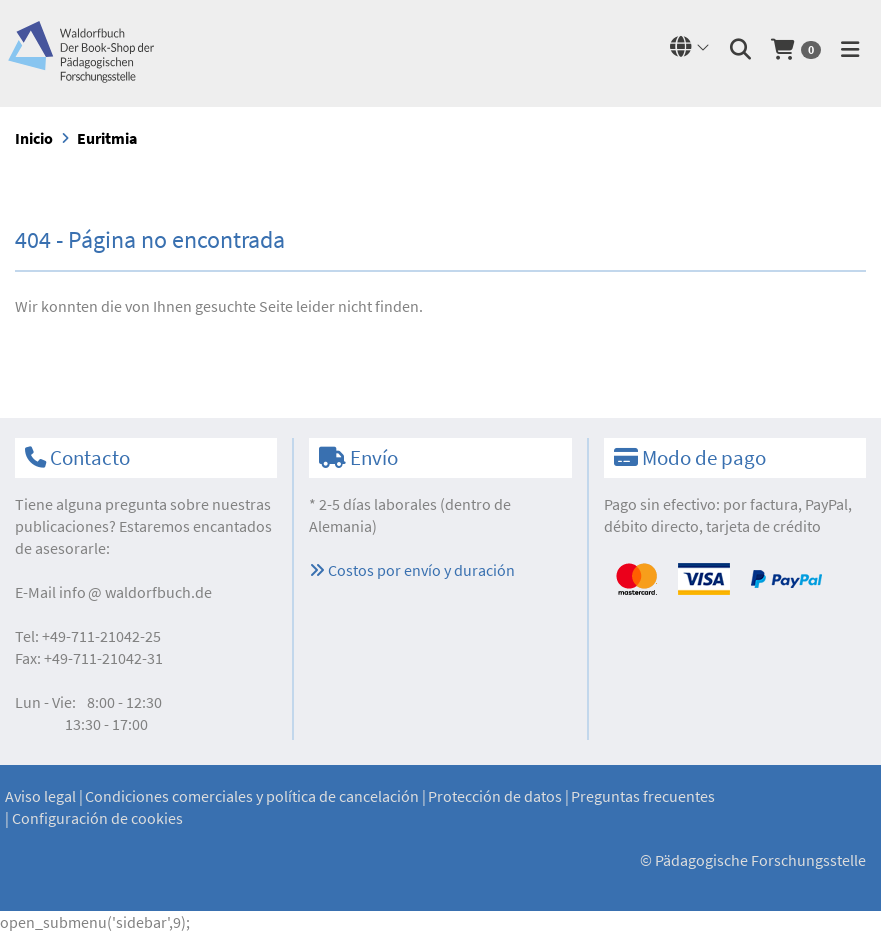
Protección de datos (495, 796)
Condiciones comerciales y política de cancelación (252, 796)
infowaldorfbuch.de (135, 592)
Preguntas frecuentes (643, 796)
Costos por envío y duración (412, 570)
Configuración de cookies (97, 818)
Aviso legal (40, 796)
